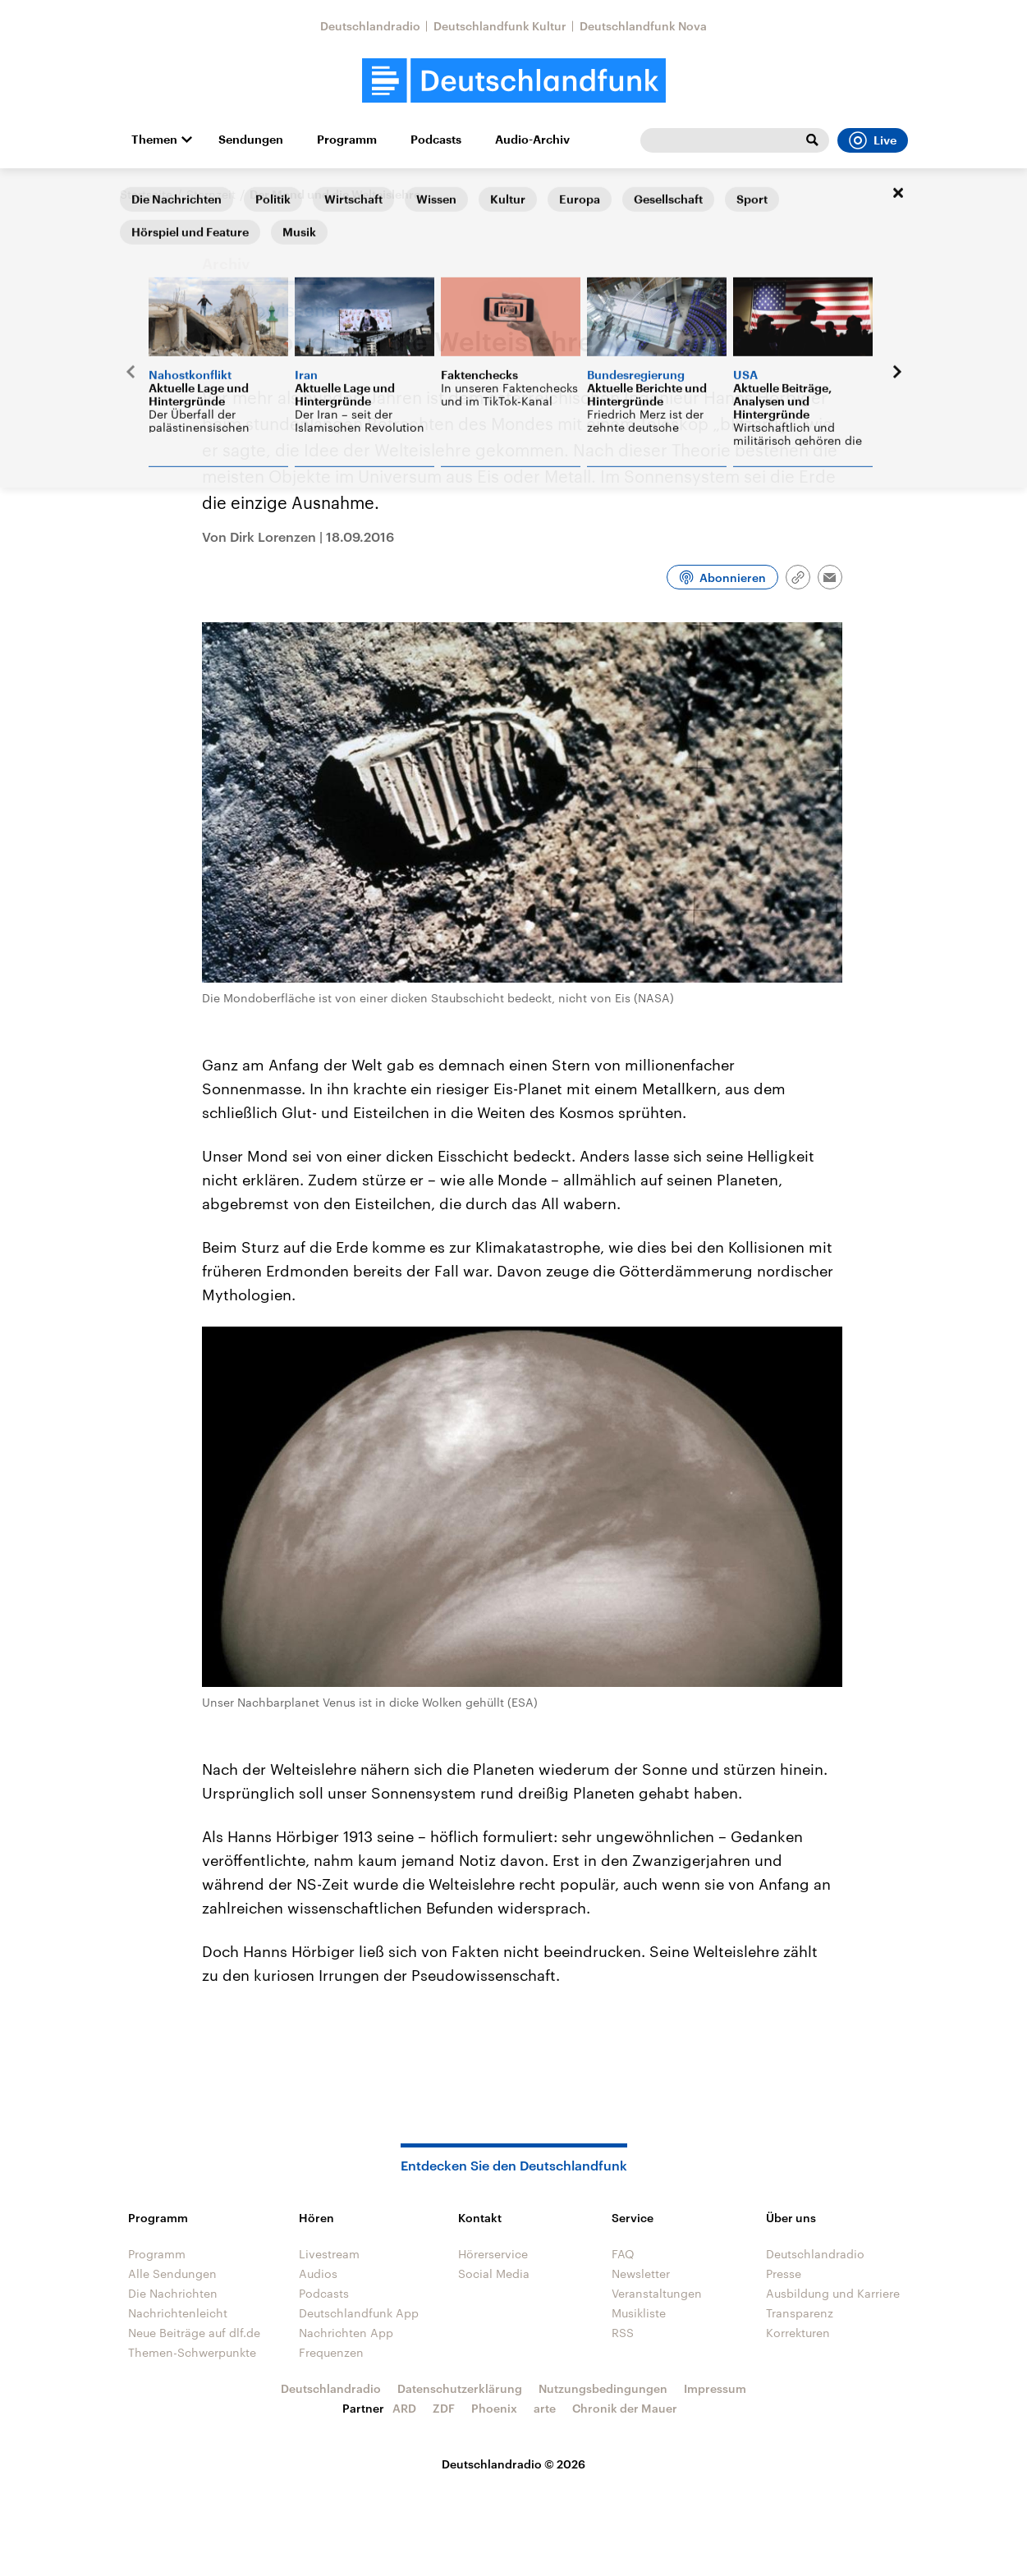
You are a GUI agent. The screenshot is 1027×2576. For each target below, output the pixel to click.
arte (545, 2408)
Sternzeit (211, 194)
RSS (623, 2333)
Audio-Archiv (532, 139)
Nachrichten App (346, 2333)
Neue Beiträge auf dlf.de (194, 2333)
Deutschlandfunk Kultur (499, 26)
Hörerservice (493, 2254)
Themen (154, 139)
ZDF (444, 2408)
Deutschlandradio (370, 26)
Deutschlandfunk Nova (643, 26)
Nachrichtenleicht (177, 2313)
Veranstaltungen (657, 2293)
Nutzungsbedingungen (603, 2388)
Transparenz (799, 2313)
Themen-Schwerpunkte (192, 2352)
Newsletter (641, 2273)
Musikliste (639, 2313)
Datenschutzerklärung (459, 2388)
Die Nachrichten (173, 2293)
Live (872, 140)
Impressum (715, 2388)
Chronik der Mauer (624, 2408)
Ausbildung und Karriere (833, 2293)
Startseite (146, 194)
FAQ (623, 2254)
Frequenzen (331, 2352)
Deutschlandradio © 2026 (513, 2464)
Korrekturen (798, 2333)
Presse (783, 2273)
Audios (318, 2273)
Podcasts (435, 139)
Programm (347, 139)
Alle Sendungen (172, 2273)
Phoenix (494, 2408)
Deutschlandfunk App (359, 2313)
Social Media (494, 2273)
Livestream (329, 2254)
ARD (404, 2408)
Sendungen (250, 139)
